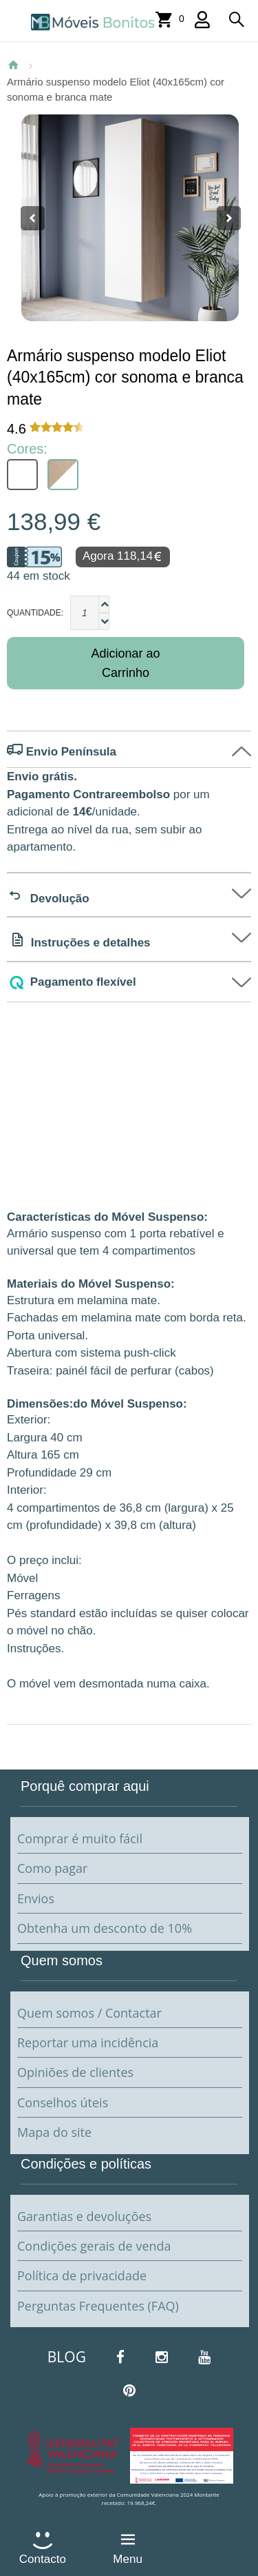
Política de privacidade (82, 2275)
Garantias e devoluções (84, 2216)
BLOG (66, 2356)
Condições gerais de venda (94, 2246)
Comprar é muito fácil (79, 1838)
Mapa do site (54, 2132)
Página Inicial (13, 65)
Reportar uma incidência (87, 2042)
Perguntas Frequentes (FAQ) (98, 2306)
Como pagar (52, 1868)
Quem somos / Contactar (89, 2013)
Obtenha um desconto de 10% (104, 1928)
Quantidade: (35, 613)
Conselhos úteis (62, 2102)
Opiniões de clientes (75, 2072)
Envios (35, 1898)
